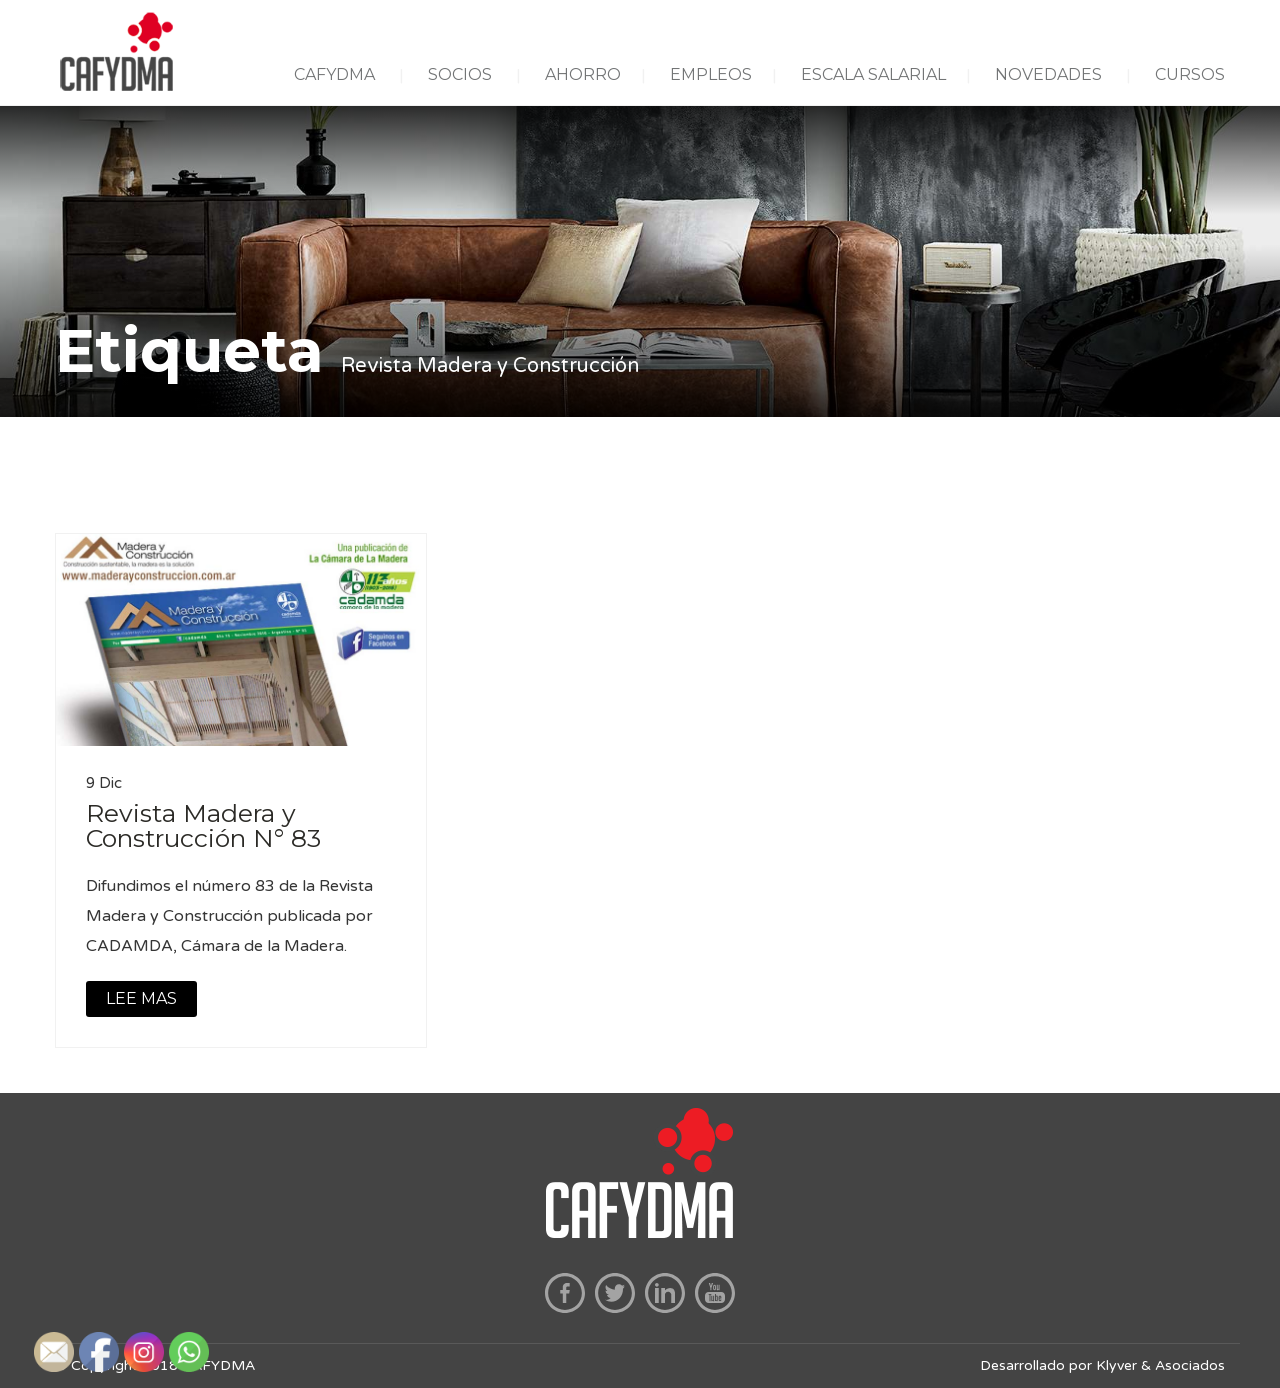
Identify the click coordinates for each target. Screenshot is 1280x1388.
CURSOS (1190, 74)
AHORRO (583, 74)
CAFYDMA (334, 74)
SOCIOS (460, 74)
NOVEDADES (1048, 74)
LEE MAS (141, 998)
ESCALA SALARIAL (873, 74)
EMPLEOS (711, 74)
